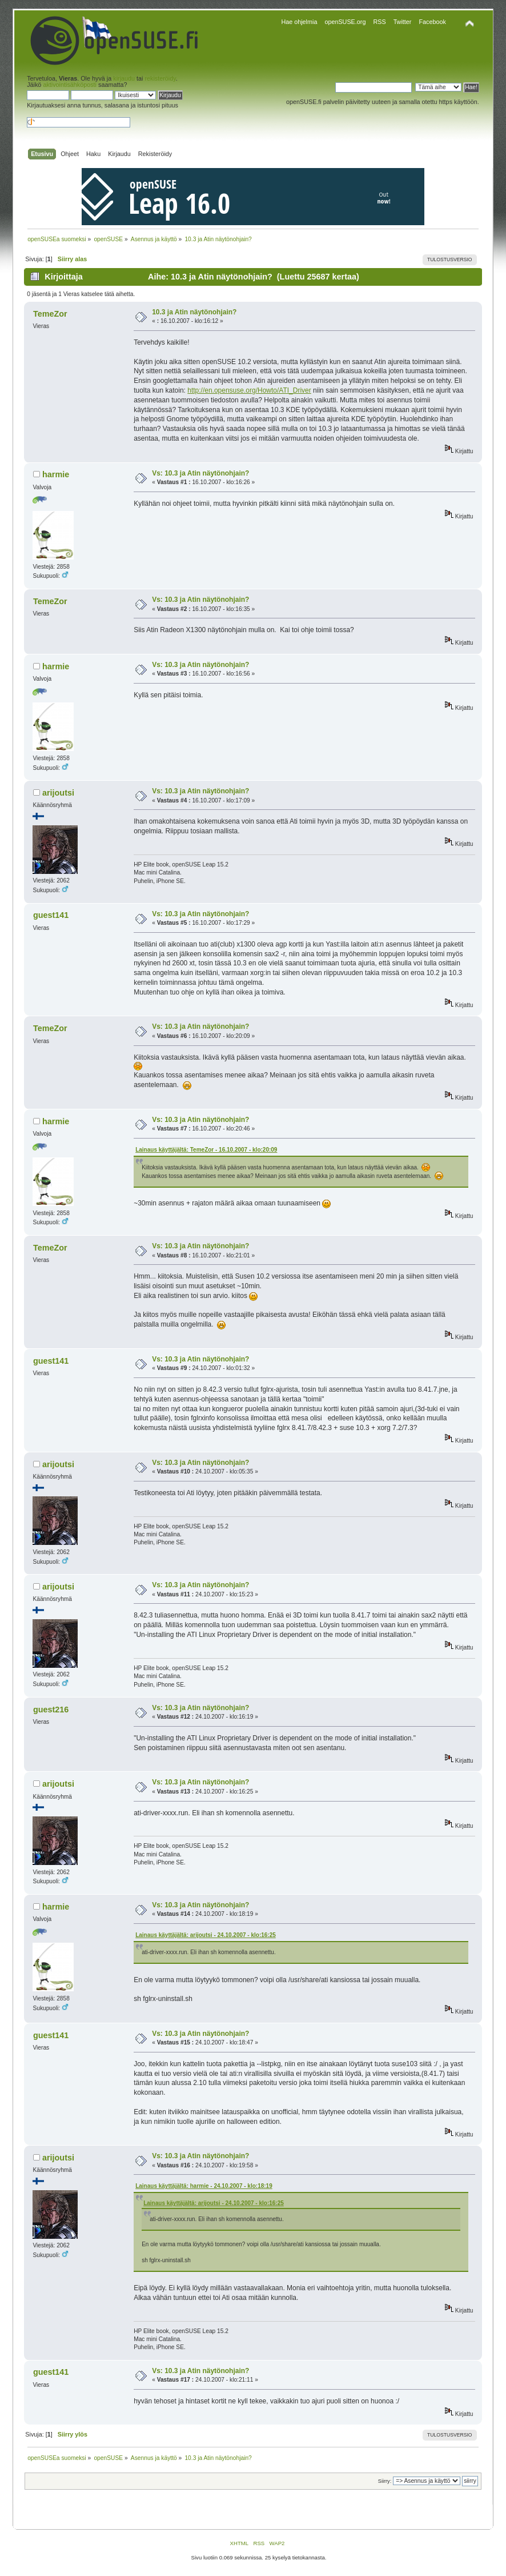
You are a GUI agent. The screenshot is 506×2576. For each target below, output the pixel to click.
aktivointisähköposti (70, 84)
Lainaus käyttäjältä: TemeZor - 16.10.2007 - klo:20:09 (206, 1150)
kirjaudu (124, 78)
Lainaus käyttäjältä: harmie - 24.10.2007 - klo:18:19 (203, 2186)
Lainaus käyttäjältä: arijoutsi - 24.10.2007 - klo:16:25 (205, 1935)
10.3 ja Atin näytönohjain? (194, 312)
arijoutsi (58, 792)
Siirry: (384, 2481)
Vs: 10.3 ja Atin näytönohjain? (200, 473)
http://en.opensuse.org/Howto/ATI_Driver (249, 390)
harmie (55, 474)
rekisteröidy (159, 78)
